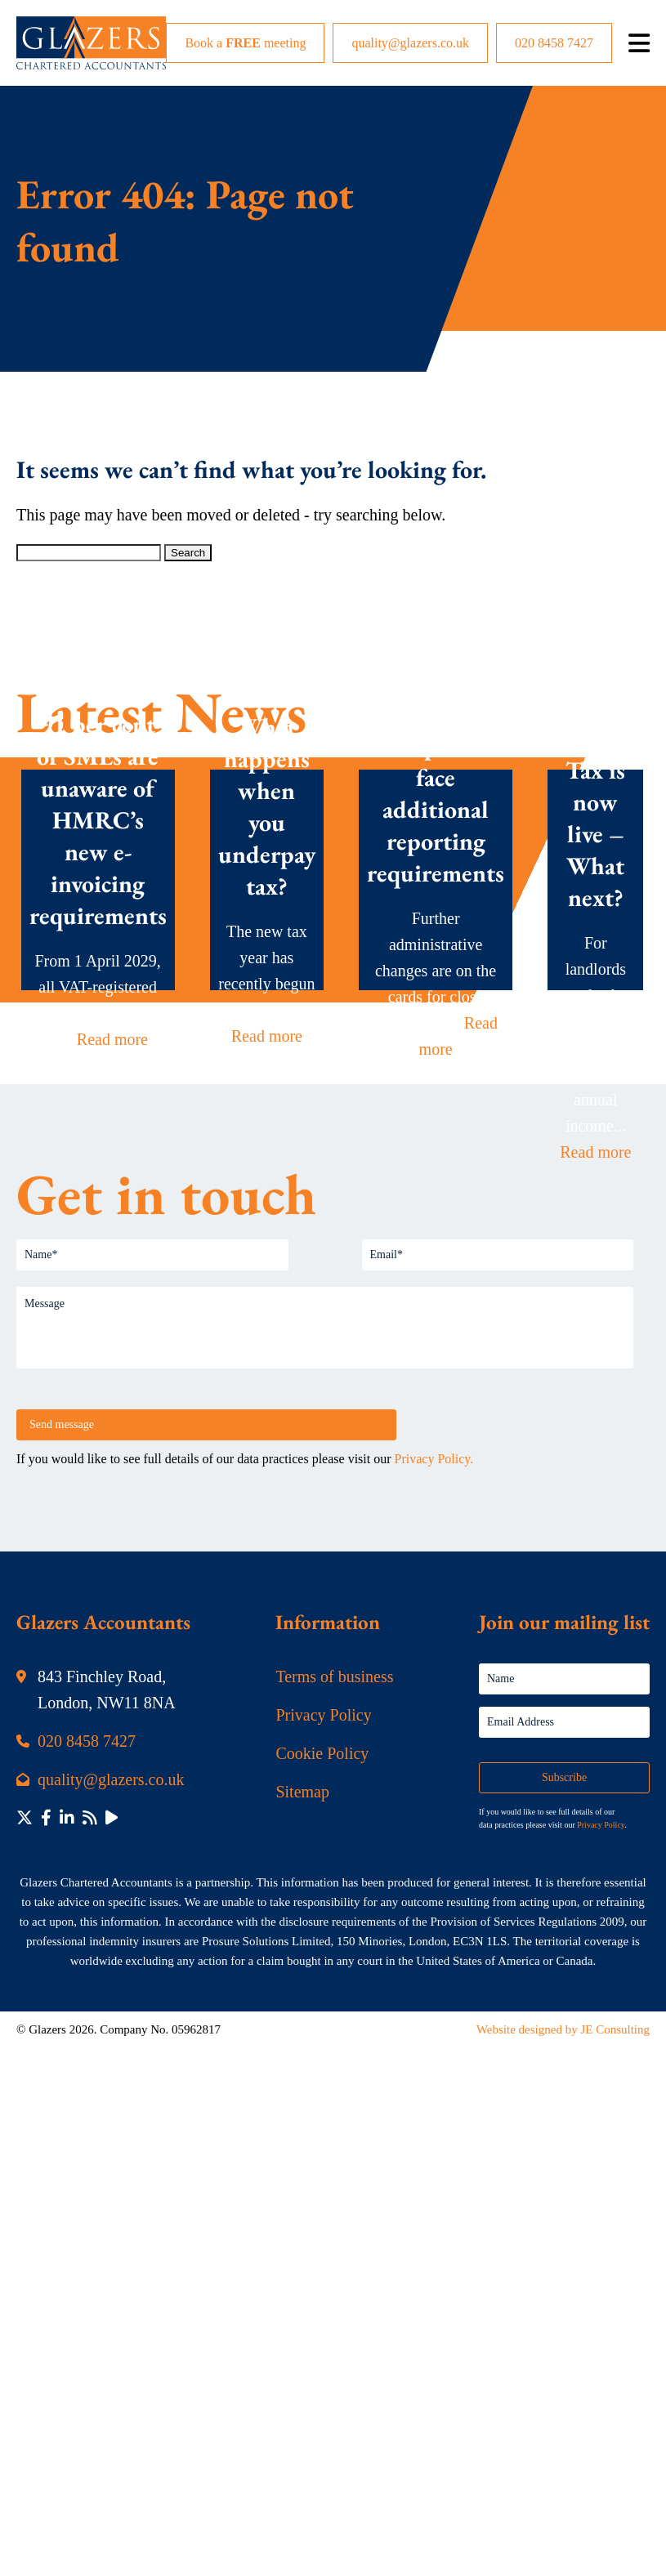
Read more (112, 1038)
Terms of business (334, 1676)
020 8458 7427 (554, 43)
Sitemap (302, 1792)
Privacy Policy (323, 1715)
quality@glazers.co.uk (410, 43)
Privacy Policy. (434, 1459)
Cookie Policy (322, 1753)
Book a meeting (245, 43)
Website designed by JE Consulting (563, 2029)
